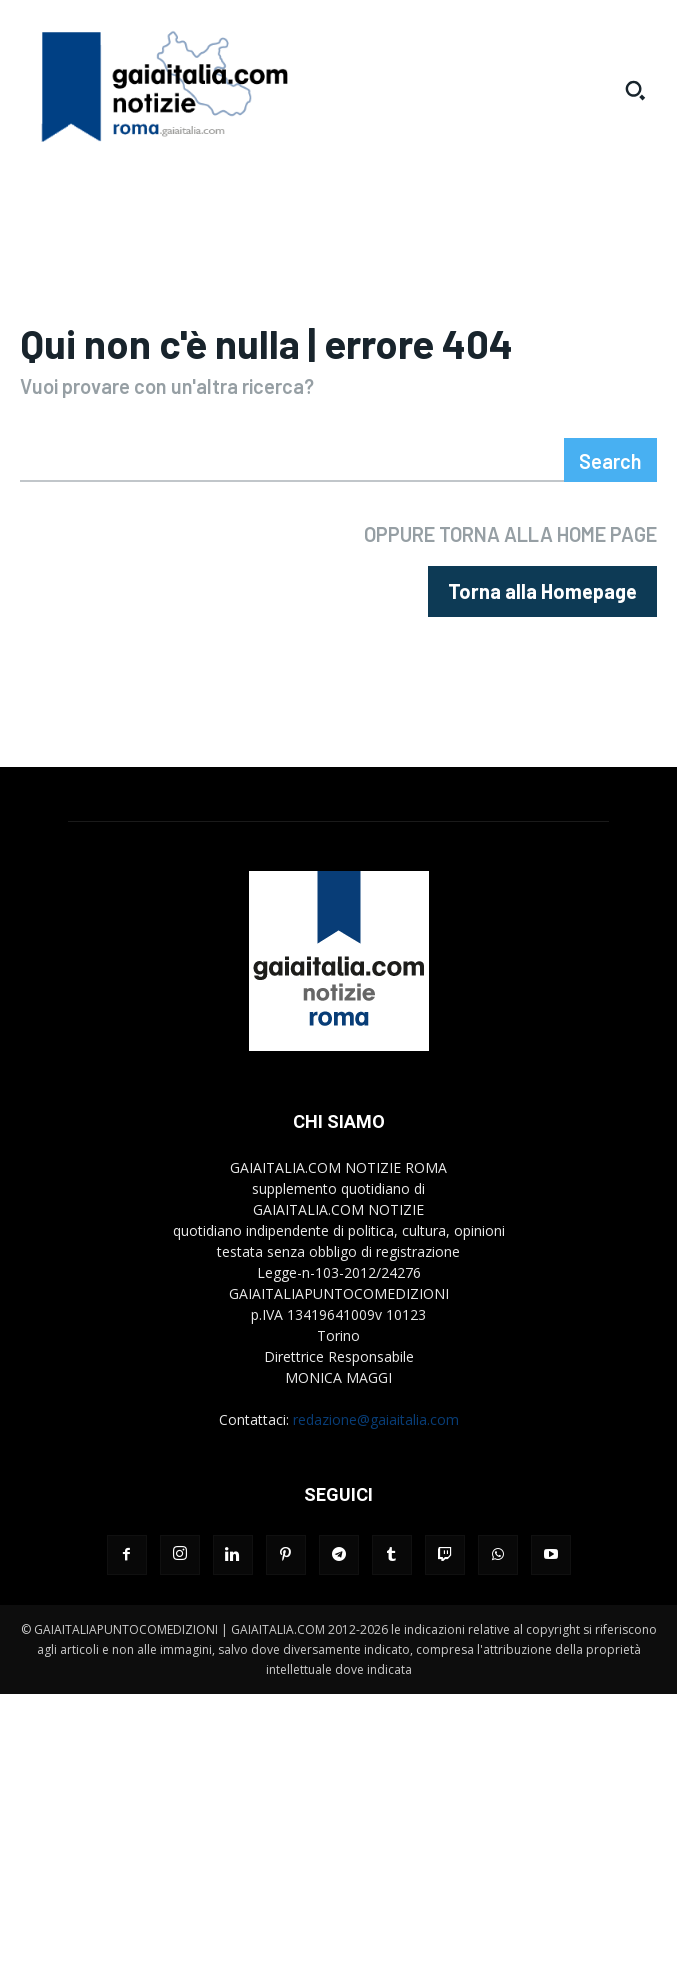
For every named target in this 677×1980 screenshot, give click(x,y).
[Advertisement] (338, 1834)
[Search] (610, 460)
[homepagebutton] (542, 591)
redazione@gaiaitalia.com (376, 1419)
